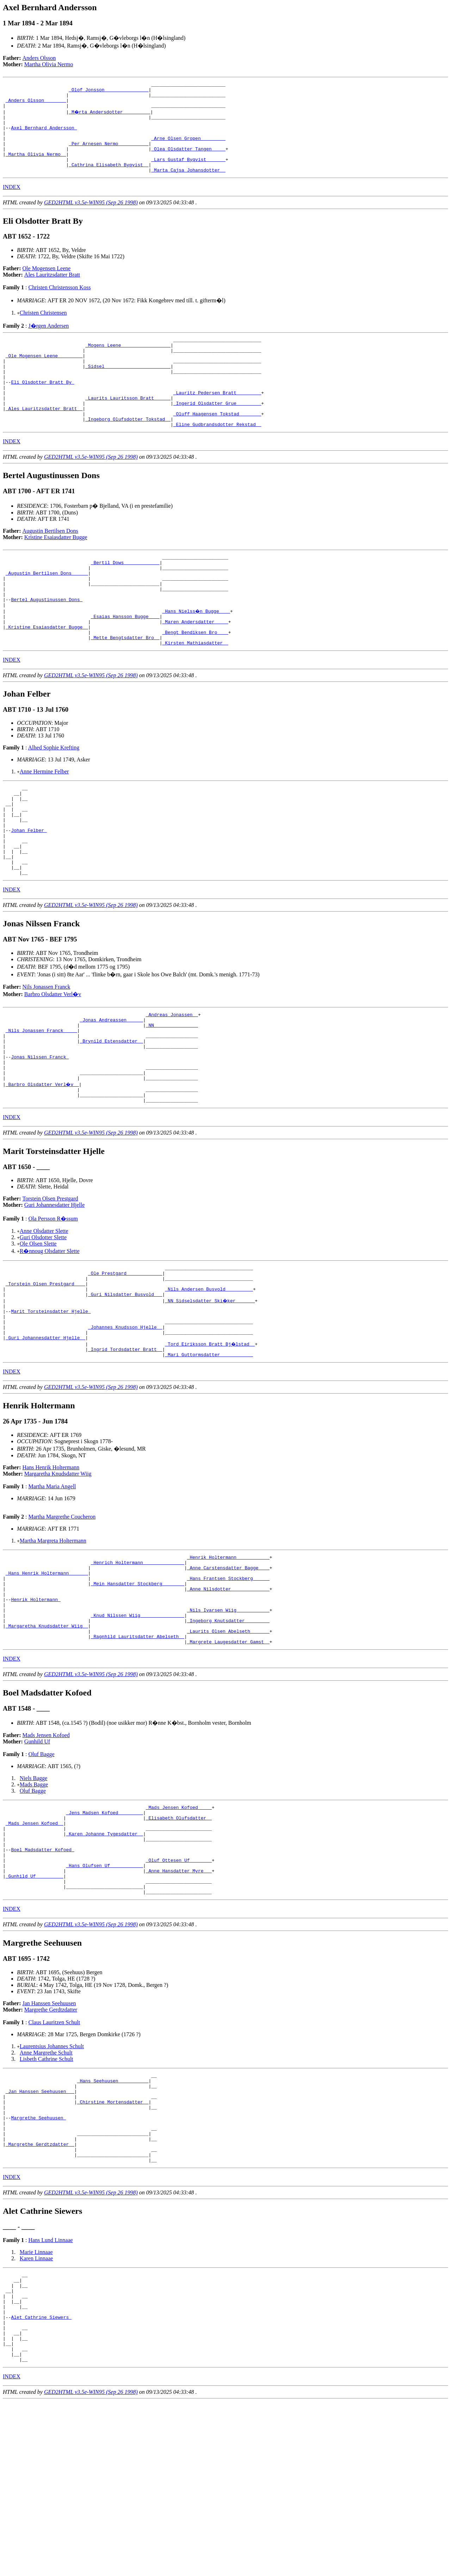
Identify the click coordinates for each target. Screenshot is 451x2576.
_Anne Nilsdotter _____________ (228, 1698)
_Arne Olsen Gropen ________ (188, 149)
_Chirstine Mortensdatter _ (113, 2246)
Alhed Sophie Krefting (54, 799)
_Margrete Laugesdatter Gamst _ (228, 1762)
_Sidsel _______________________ (128, 389)
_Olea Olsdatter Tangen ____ (188, 161)
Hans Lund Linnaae (50, 2396)
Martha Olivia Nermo (48, 64)
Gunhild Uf (37, 1862)
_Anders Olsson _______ (36, 104)
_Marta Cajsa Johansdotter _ (188, 187)
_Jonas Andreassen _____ (111, 1091)
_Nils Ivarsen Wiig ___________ (228, 1724)
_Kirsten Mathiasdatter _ (195, 694)
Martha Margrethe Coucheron (61, 1619)
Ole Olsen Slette (38, 1330)
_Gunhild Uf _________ (34, 2011)
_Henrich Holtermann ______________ (137, 1667)
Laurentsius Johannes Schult (52, 2185)
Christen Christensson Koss (59, 304)
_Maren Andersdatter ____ (195, 669)
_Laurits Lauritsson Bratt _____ (128, 427)
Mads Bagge (34, 1905)
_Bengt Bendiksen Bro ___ (195, 682)
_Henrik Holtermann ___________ (228, 1660)
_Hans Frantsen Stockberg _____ (228, 1686)
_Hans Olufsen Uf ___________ (104, 1998)
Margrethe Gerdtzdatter (50, 2148)
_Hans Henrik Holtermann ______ (47, 1679)
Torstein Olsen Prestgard (50, 1285)
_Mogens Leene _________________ (128, 364)
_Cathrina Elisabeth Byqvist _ (108, 180)
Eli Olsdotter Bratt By (42, 408)
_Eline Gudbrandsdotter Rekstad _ (217, 459)
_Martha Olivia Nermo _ (36, 168)
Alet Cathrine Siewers (41, 2483)
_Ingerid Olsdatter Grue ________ (217, 434)
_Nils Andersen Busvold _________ (209, 1381)
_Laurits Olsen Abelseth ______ (228, 1749)
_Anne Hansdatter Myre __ (179, 2005)
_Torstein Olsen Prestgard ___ (45, 1374)
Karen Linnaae (36, 2415)
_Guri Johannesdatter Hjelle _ (45, 1438)
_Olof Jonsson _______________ (108, 91)
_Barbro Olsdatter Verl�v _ (43, 1168)
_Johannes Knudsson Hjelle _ (125, 1425)
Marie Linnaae (36, 2408)
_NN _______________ (172, 1098)
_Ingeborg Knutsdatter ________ (228, 1737)
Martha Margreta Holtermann (53, 1643)
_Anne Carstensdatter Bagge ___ (228, 1673)
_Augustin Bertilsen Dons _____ (47, 612)
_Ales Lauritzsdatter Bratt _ (44, 440)
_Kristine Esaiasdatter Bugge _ (47, 675)
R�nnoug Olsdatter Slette (50, 1338)
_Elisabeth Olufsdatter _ (179, 1941)
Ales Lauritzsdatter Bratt (52, 292)
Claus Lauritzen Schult (54, 2161)
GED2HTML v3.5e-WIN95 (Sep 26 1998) (91, 219)
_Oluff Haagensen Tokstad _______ (217, 446)
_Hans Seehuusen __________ (113, 2221)
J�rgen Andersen (48, 343)
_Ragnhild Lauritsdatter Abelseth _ (137, 1756)
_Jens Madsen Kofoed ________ (104, 1935)
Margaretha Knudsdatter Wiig (58, 1576)
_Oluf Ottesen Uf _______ (179, 1992)
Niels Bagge (34, 1899)
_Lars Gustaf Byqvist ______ (188, 174)
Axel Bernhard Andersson (44, 136)
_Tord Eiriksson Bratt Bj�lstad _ (210, 1444)
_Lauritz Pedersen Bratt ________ (217, 421)
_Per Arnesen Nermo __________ (108, 155)
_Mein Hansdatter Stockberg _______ (137, 1692)
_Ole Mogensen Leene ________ (44, 376)
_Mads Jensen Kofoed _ (34, 1948)
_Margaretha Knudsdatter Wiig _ (47, 1743)
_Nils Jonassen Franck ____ (41, 1104)
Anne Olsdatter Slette (44, 1318)
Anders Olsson (39, 58)
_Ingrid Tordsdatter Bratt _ (125, 1450)
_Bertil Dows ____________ (125, 599)
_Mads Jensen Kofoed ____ (179, 1929)
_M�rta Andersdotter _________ (110, 117)
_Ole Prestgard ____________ (125, 1362)
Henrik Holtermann (35, 1711)
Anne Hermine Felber (44, 823)
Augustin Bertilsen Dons (50, 566)
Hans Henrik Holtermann (51, 1570)
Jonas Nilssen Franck (40, 1136)
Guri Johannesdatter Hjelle (54, 1292)
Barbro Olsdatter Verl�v (52, 1064)
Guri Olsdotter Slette (43, 1324)
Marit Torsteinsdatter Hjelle (51, 1406)
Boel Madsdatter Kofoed (42, 1979)
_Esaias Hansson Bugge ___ (125, 663)
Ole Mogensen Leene (47, 285)
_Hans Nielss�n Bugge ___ (196, 656)
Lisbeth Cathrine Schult (46, 2197)
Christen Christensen (43, 330)
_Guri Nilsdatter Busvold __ (125, 1387)
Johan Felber (29, 891)
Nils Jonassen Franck (46, 1057)
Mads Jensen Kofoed (46, 1856)
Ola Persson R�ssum (53, 1305)
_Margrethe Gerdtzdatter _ (40, 2297)
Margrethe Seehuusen (38, 2265)
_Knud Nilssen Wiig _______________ (137, 1730)
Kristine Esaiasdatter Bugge (55, 572)
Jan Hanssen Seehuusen (49, 2142)
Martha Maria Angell (52, 1589)
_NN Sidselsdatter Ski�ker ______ (210, 1393)
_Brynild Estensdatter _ (111, 1117)
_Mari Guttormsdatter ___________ (209, 1457)
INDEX (11, 204)
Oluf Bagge (41, 1875)
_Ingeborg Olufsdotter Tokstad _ (128, 453)
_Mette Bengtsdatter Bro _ (125, 688)
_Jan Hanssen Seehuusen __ (40, 2234)
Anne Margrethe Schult (46, 2191)
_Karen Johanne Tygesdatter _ (104, 1960)
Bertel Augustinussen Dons (46, 644)
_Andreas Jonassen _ (172, 1085)
